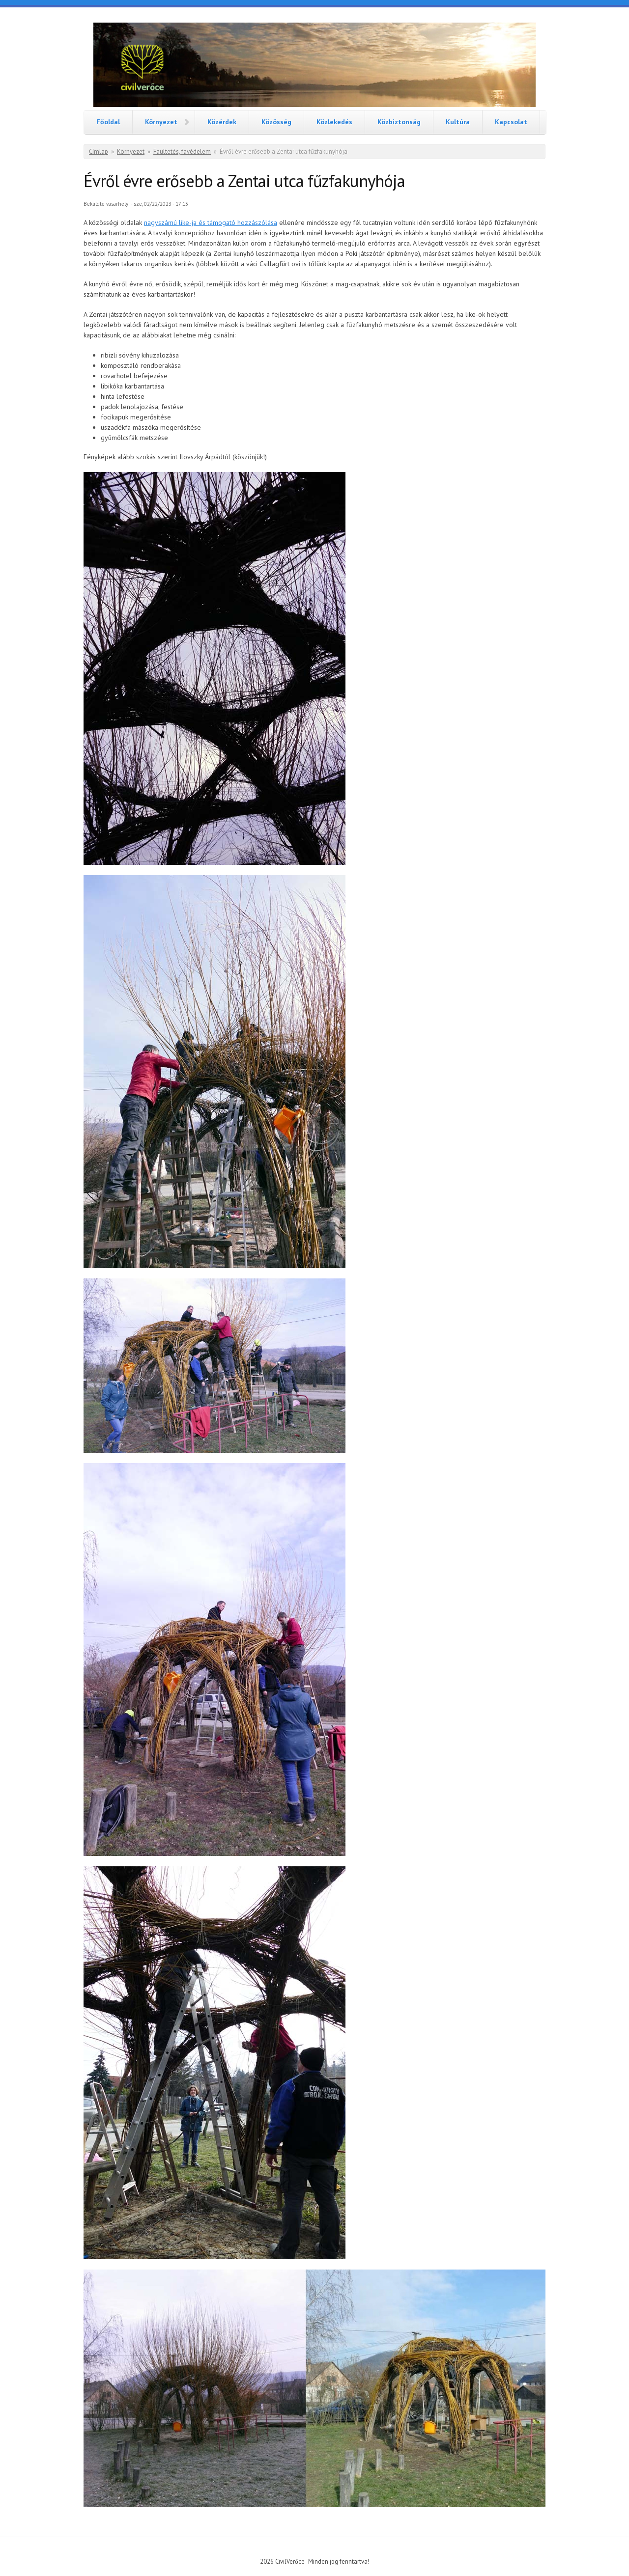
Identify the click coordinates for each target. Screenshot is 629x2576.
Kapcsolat (511, 121)
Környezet (161, 121)
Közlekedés (334, 121)
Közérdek (221, 121)
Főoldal (108, 121)
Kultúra (458, 121)
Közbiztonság (399, 121)
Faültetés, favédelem (182, 151)
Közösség (276, 121)
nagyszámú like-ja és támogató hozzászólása (210, 222)
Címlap (98, 151)
